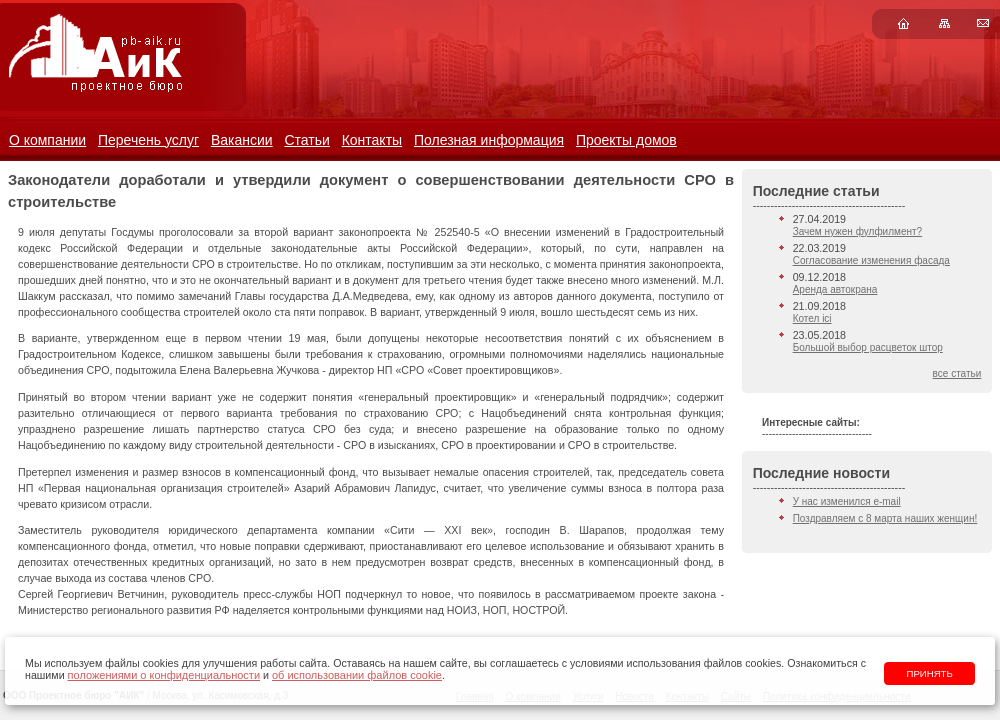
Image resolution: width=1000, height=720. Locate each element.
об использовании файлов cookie (357, 675)
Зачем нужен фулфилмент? (857, 231)
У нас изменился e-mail (847, 501)
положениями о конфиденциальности (164, 675)
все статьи (957, 373)
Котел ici (812, 318)
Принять (930, 673)
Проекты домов (626, 140)
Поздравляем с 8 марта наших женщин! (885, 518)
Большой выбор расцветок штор (868, 347)
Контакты (372, 140)
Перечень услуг (148, 140)
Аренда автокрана (835, 289)
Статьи (306, 140)
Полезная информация (489, 140)
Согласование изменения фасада (871, 260)
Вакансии (242, 140)
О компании (47, 140)
